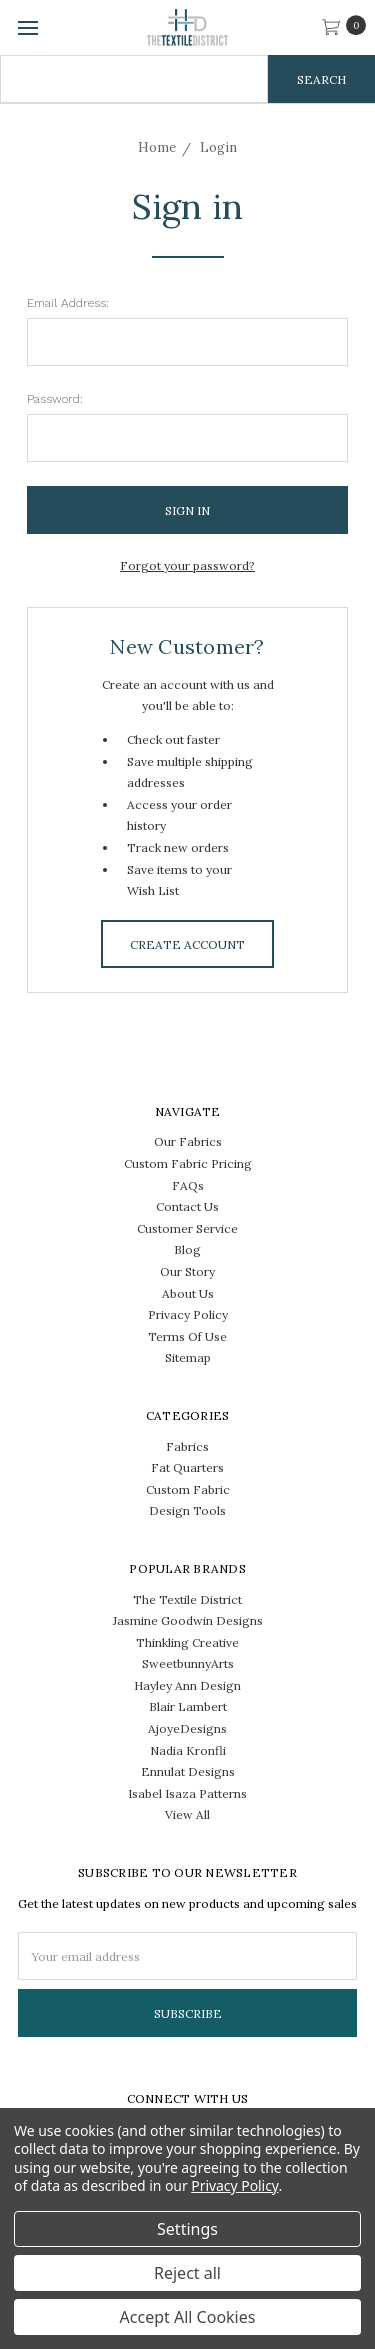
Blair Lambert (188, 1706)
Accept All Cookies (188, 2317)
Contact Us (187, 1206)
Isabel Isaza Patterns (187, 1793)
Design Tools (187, 1510)
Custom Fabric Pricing (188, 1163)
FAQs (188, 1185)
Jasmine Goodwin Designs (188, 1620)
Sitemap (188, 1357)
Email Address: (68, 303)
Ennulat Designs (188, 1771)
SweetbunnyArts (188, 1663)
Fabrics (187, 1446)
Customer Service (187, 1228)
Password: (55, 399)
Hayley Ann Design (187, 1685)
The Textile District (187, 1599)
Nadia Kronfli (188, 1750)
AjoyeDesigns (187, 1728)
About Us (188, 1293)
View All (187, 1814)
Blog (187, 1249)
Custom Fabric (188, 1489)
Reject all (187, 2273)
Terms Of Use (187, 1336)
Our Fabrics (188, 1141)
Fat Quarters (187, 1467)
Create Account (187, 944)
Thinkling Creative (187, 1642)
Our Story (187, 1271)
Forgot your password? (187, 565)
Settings (187, 2229)
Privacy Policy (188, 1314)
